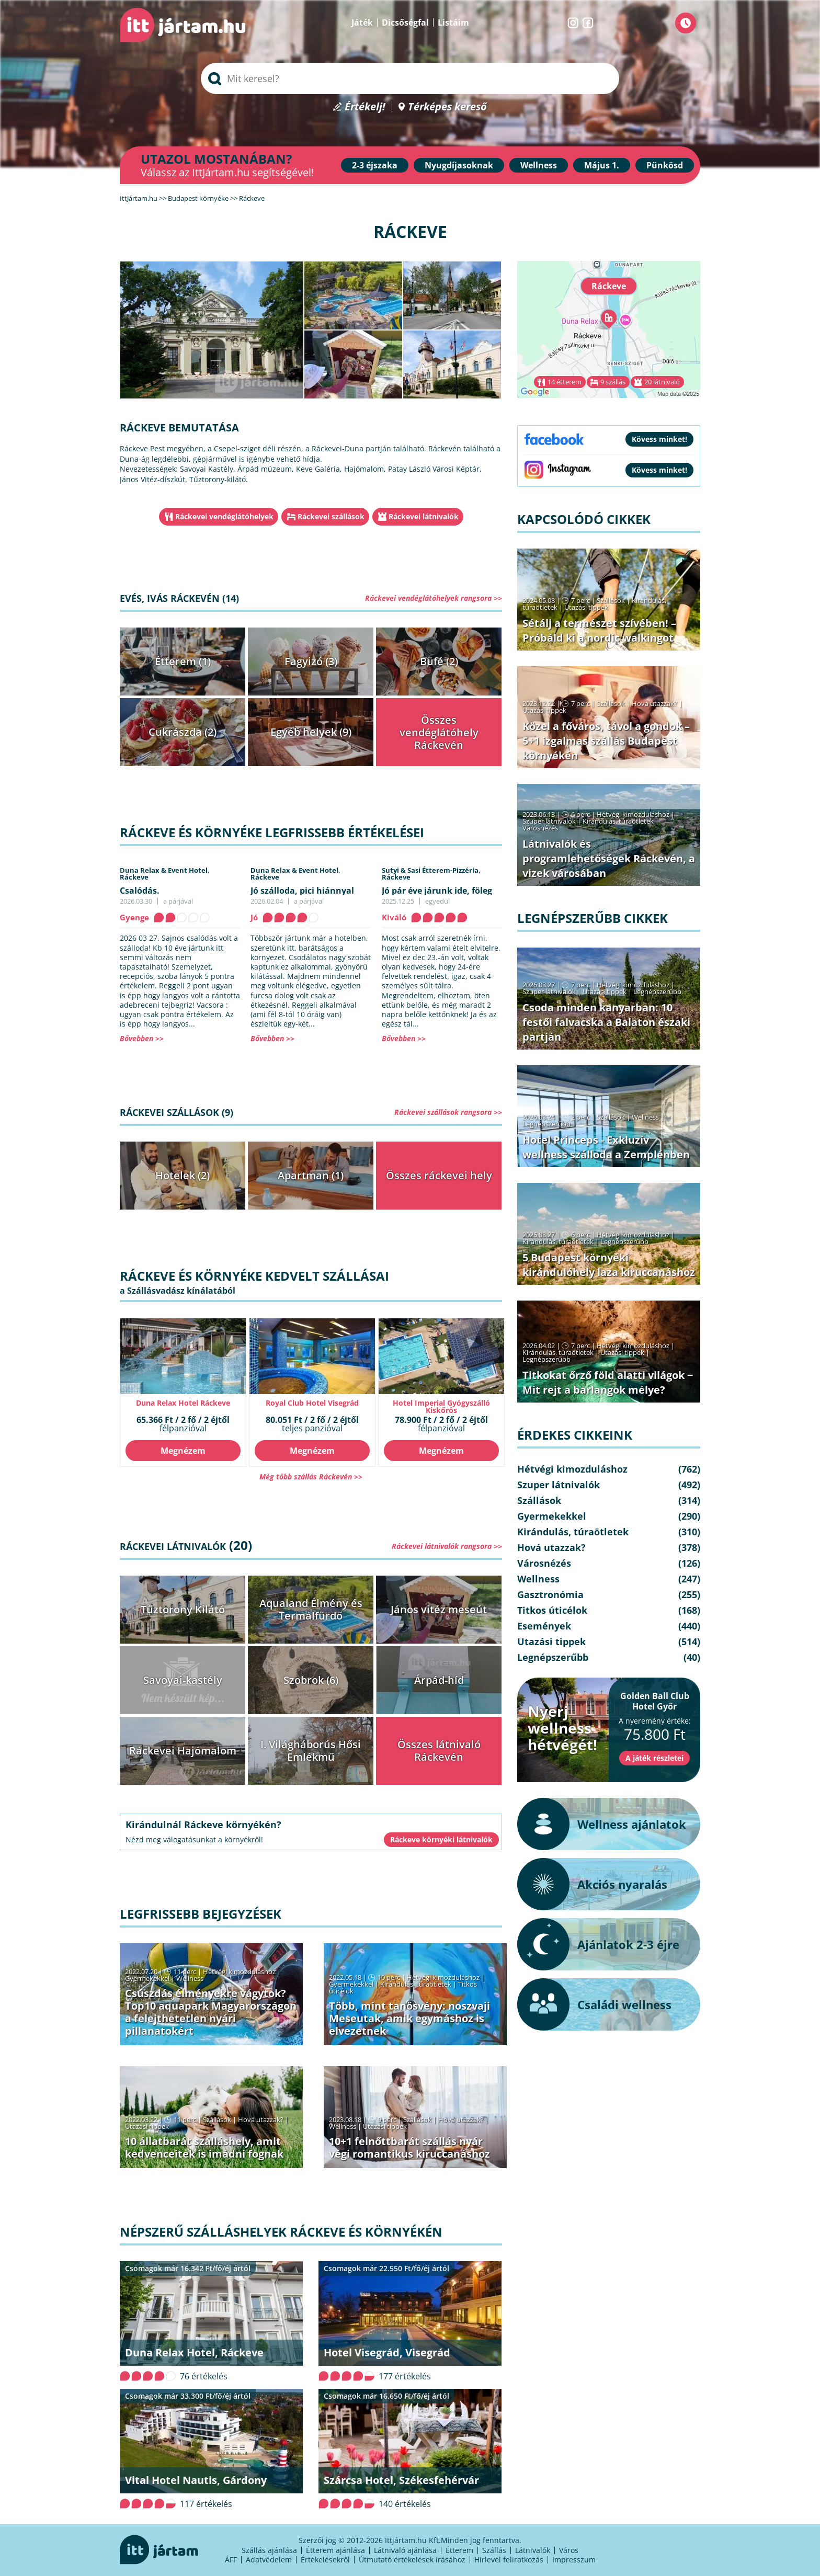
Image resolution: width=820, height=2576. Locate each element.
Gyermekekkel (147, 1978)
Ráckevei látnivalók (424, 516)
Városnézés (540, 828)
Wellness (538, 165)
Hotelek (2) (182, 1175)
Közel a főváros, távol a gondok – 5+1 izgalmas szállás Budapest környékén (606, 740)
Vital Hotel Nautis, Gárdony (196, 2480)
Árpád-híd (439, 1680)
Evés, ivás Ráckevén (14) (179, 598)
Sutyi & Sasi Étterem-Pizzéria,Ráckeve (431, 873)
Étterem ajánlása (335, 2550)
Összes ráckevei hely (439, 1175)
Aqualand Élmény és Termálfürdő (310, 1609)
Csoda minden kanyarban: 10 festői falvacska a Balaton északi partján (606, 1022)
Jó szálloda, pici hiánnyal (302, 890)
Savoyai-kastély (182, 1680)
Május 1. (601, 165)
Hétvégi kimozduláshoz (239, 1971)
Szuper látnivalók (549, 821)
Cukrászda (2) (183, 732)
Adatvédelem (269, 2559)
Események (544, 1626)
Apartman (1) (311, 1175)
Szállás (494, 2550)
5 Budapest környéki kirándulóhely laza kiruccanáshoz (608, 1264)
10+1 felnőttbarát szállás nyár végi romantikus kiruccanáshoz (409, 2147)
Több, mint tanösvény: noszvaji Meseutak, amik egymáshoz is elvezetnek (409, 2018)
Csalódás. (140, 890)
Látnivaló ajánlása (405, 2550)
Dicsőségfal (405, 22)
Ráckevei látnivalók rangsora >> (447, 1546)
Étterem (459, 2550)
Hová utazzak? (261, 2119)
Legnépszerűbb (657, 991)
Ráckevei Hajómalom (182, 1750)
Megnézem (183, 1450)
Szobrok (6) (310, 1680)
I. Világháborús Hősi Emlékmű (310, 1750)
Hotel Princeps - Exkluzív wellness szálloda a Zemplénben (606, 1147)
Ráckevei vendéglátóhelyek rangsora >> (433, 598)
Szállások (217, 2119)
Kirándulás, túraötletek (415, 1984)
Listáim (453, 22)
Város (568, 2550)
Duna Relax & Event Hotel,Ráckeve (165, 873)
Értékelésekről (325, 2559)
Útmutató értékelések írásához (412, 2559)
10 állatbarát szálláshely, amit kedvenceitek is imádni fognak (204, 2147)
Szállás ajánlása (269, 2550)
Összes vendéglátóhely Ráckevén (439, 732)
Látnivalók (532, 2550)
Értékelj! (365, 106)
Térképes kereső (447, 106)
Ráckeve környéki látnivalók (441, 1839)
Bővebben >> (142, 1038)
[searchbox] (410, 78)
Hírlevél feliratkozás (508, 2559)
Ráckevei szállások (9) (176, 1112)
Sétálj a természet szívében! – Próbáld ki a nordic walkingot (599, 630)
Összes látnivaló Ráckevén (439, 1750)
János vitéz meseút (439, 1609)
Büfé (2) (439, 661)
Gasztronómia (550, 1594)
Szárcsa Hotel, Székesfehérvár (401, 2480)
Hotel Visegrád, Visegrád (387, 2352)
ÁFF (231, 2559)
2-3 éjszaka (374, 165)
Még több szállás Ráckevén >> (310, 1476)
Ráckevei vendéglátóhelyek (224, 516)
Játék (362, 22)
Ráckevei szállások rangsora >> (448, 1112)
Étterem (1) (183, 661)
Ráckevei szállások (331, 516)
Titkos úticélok (552, 1610)
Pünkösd (664, 165)
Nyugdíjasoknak (459, 165)
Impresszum (574, 2559)
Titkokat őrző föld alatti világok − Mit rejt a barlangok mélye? (607, 1382)
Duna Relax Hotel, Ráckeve (194, 2352)
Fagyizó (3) (310, 661)
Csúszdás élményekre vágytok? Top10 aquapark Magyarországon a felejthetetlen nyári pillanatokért (211, 2012)
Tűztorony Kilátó (183, 1609)
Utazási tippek (147, 2126)
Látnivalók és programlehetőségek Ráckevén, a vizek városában (608, 858)
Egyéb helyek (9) (310, 732)
